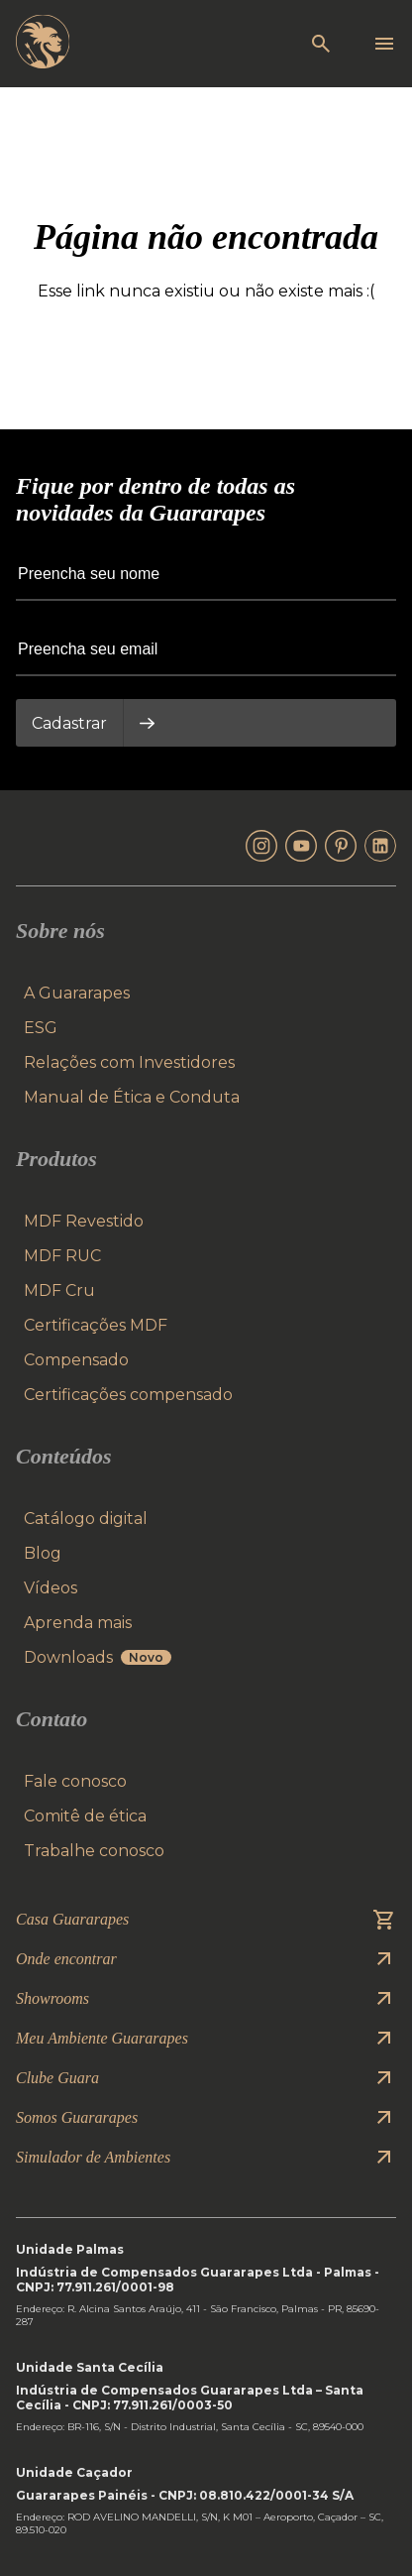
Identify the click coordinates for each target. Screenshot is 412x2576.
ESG (40, 1027)
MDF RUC (62, 1255)
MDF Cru (59, 1290)
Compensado (76, 1359)
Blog (42, 1553)
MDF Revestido (84, 1221)
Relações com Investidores (129, 1062)
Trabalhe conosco (94, 1850)
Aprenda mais (78, 1622)
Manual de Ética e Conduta (132, 1097)
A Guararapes (77, 993)
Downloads (97, 1657)
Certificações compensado (128, 1394)
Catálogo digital (86, 1518)
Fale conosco (75, 1781)
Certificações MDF (95, 1325)
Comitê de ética (85, 1816)
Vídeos (50, 1588)
